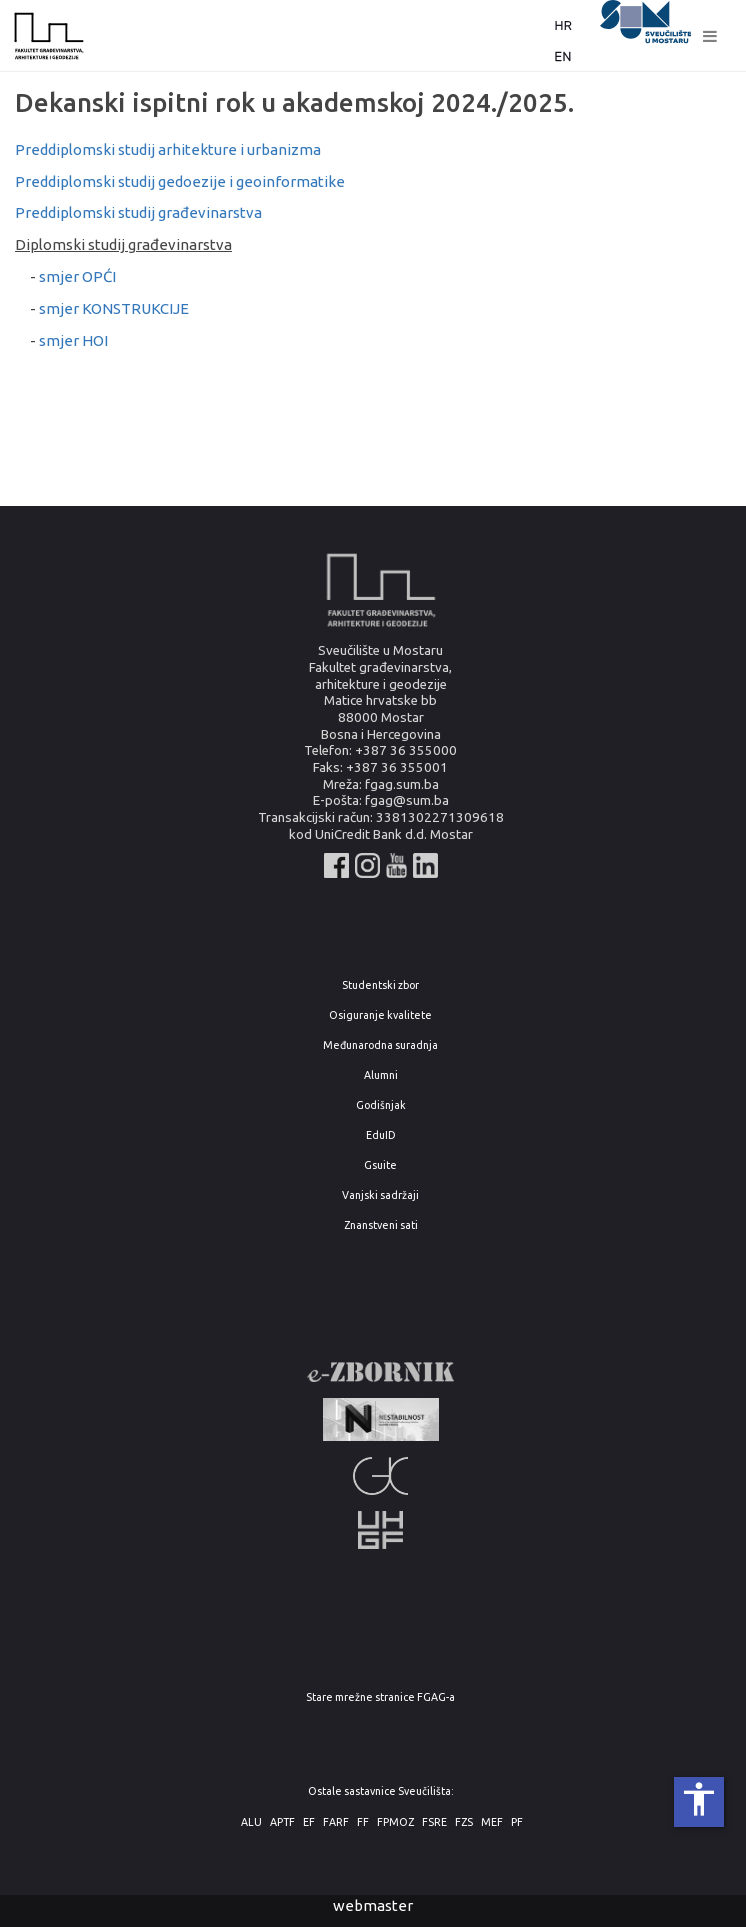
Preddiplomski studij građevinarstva (138, 212)
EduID (381, 1135)
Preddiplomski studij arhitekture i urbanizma (168, 149)
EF (309, 1822)
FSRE (434, 1822)
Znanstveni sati (381, 1225)
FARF (336, 1822)
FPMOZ (395, 1822)
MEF (492, 1822)
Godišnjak (381, 1105)
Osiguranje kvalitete (380, 1015)
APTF (282, 1822)
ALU (251, 1822)
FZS (464, 1822)
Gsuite (380, 1165)
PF (517, 1822)
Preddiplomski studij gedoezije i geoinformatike (180, 181)
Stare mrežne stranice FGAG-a (380, 1697)
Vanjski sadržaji (380, 1195)
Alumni (381, 1075)
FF (363, 1822)
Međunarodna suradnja (380, 1045)
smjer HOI (73, 340)
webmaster (373, 1905)
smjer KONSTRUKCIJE (114, 308)
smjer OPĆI (77, 276)
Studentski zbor (380, 985)
